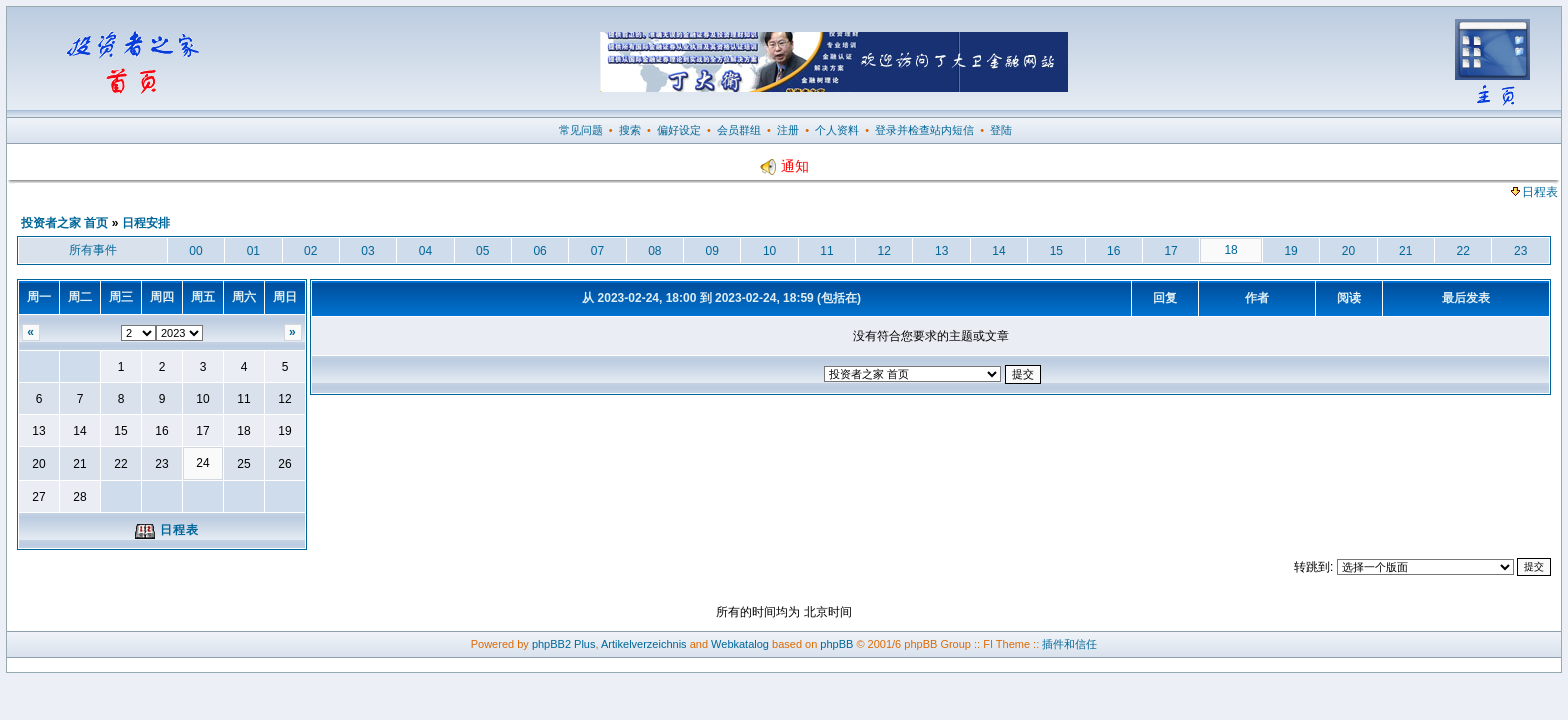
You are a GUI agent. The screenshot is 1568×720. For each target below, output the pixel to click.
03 (367, 251)
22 (1462, 251)
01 (253, 251)
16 (1113, 251)
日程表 (1534, 192)
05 (482, 251)
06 (539, 251)
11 (826, 251)
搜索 (630, 130)
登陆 (1001, 130)
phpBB (836, 644)
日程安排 (146, 223)
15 (1056, 251)
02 (310, 251)
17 (1170, 251)
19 (1290, 251)
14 (998, 251)
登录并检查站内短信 (924, 130)
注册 (788, 130)
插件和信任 (1069, 644)
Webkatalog (740, 644)
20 (1348, 251)
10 (769, 251)
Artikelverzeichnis (644, 644)
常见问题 (581, 130)
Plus (584, 644)
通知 (784, 166)
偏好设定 (679, 130)
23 (1520, 251)
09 (712, 251)
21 (1405, 251)
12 (884, 251)
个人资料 (837, 130)
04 (425, 251)
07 (597, 251)
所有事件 (93, 250)
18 (1230, 250)
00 (195, 251)
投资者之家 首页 (64, 223)
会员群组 (739, 130)
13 (941, 251)
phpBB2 (551, 644)
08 (654, 251)
